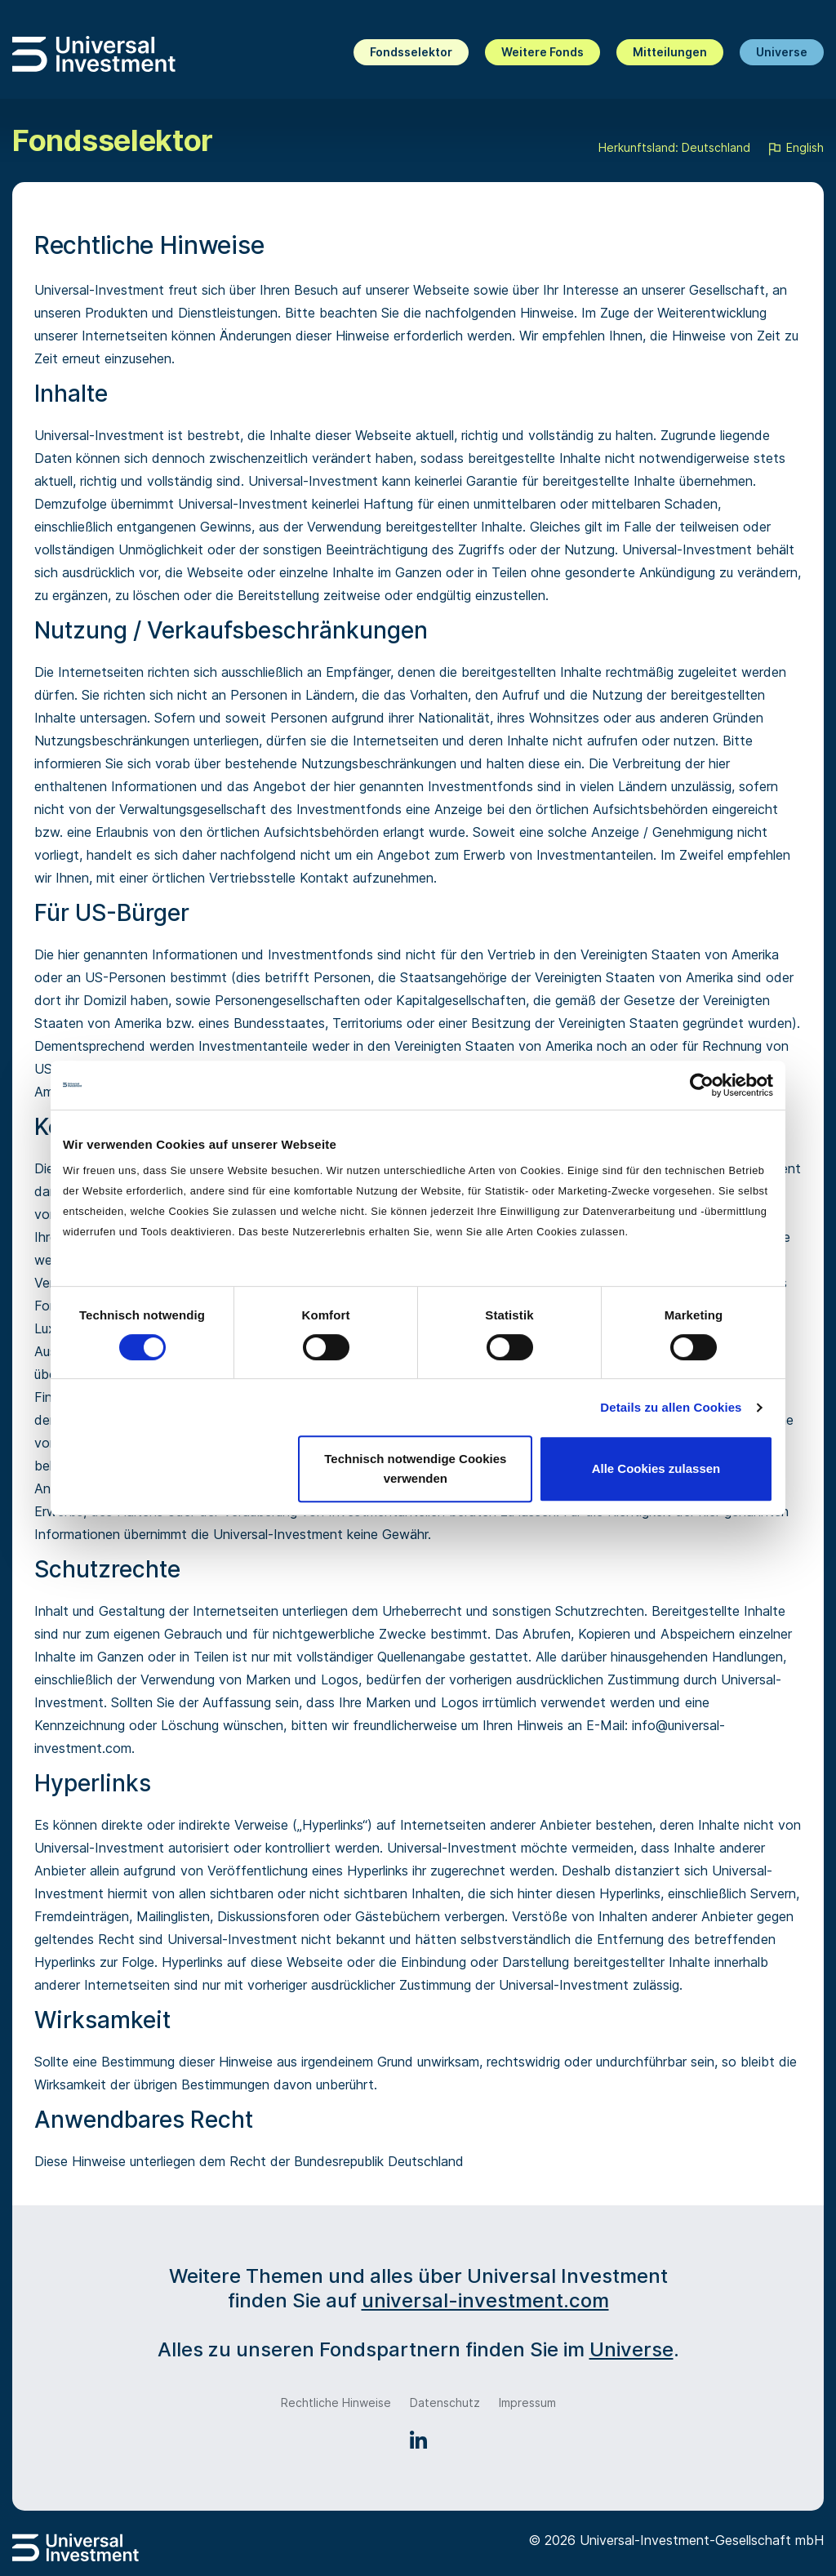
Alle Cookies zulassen (656, 1468)
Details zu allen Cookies (670, 1407)
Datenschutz (445, 2402)
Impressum (527, 2402)
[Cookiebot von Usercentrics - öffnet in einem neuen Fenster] (701, 1085)
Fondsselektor (411, 52)
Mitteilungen (670, 52)
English (795, 148)
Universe (781, 52)
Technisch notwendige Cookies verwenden (415, 1468)
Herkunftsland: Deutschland (674, 147)
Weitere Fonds (542, 52)
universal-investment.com (485, 2300)
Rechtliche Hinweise (336, 2402)
